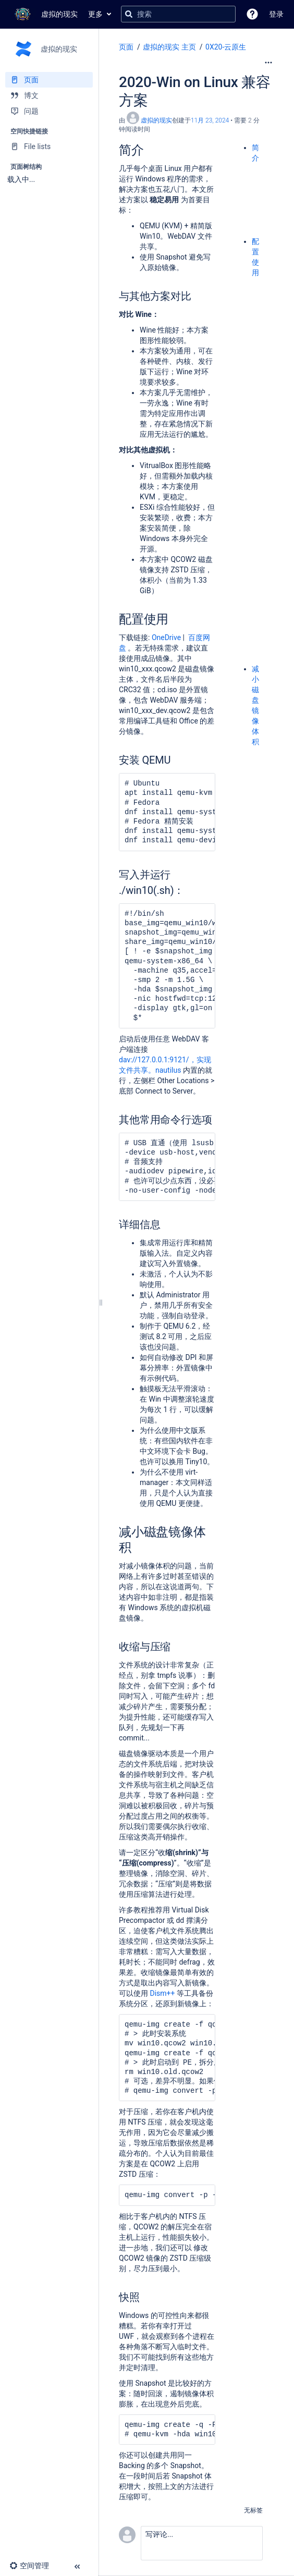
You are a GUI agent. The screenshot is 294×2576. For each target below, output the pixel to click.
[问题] (49, 111)
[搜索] (129, 14)
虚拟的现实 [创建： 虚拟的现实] (156, 120)
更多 (95, 14)
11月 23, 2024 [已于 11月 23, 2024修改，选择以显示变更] (210, 120)
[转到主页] (44, 14)
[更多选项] (268, 62)
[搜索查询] (178, 14)
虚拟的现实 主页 (169, 47)
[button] (252, 14)
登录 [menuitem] (276, 14)
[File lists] (49, 146)
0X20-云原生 (225, 47)
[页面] (49, 80)
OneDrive (166, 637)
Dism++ (162, 1993)
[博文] (49, 95)
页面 (126, 47)
